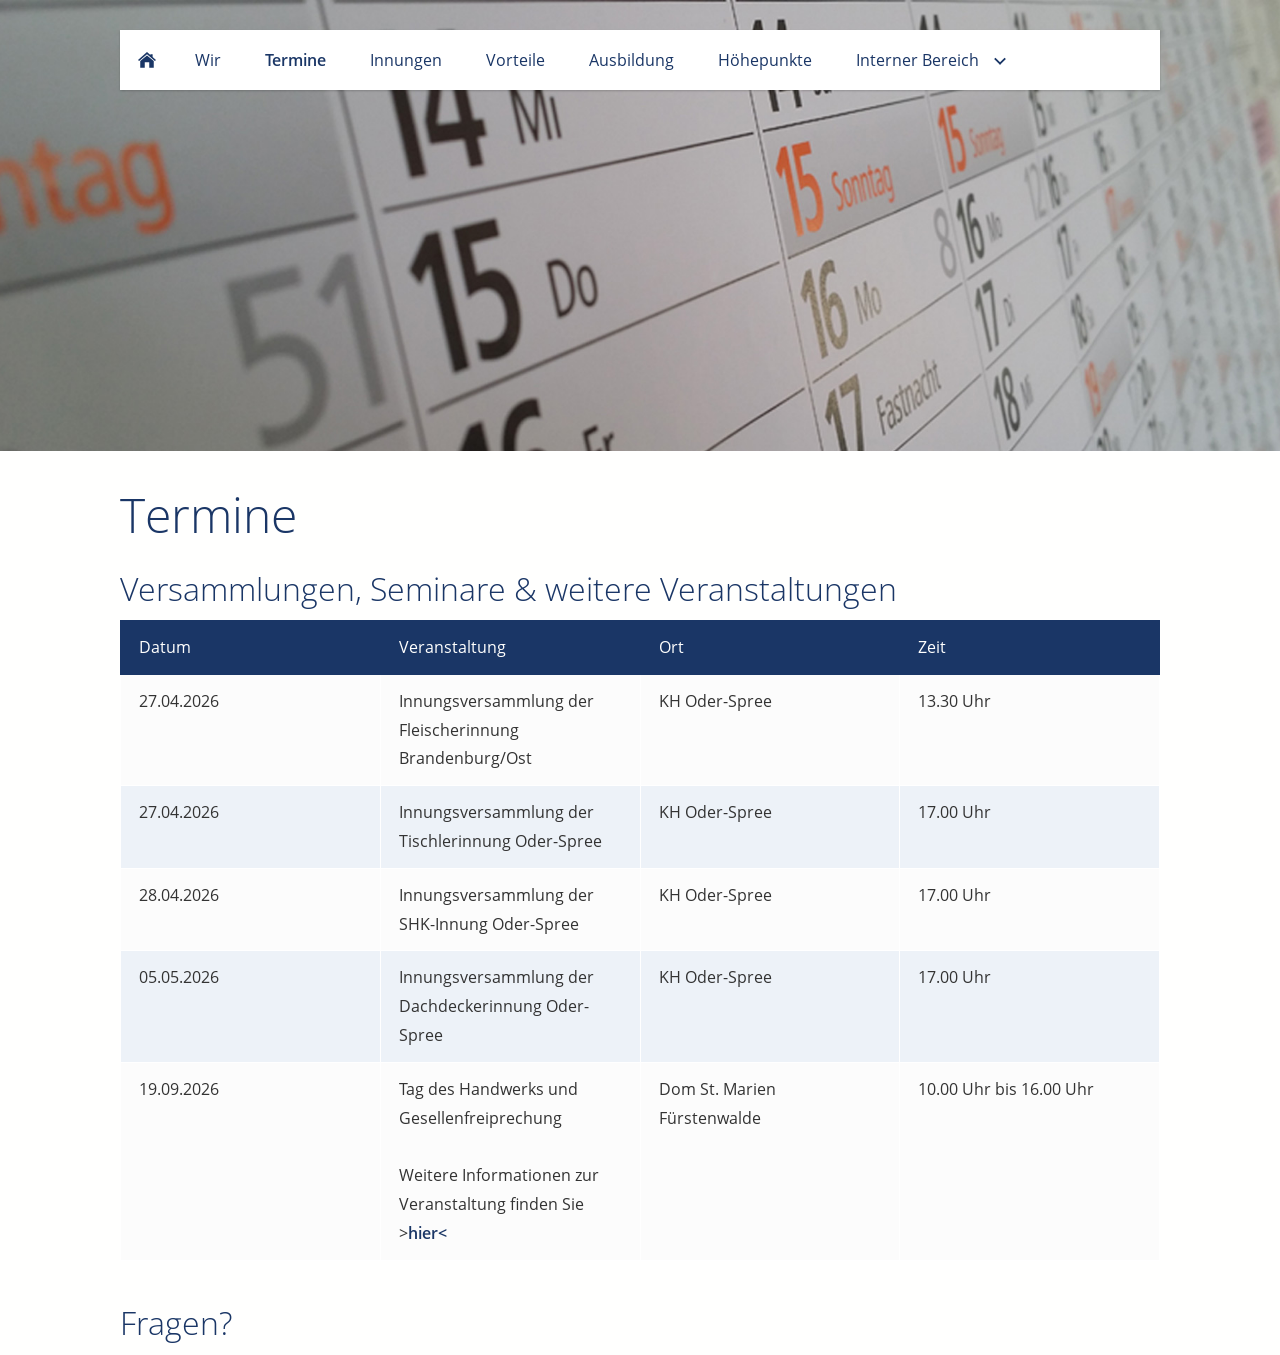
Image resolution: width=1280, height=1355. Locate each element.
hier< (427, 1233)
